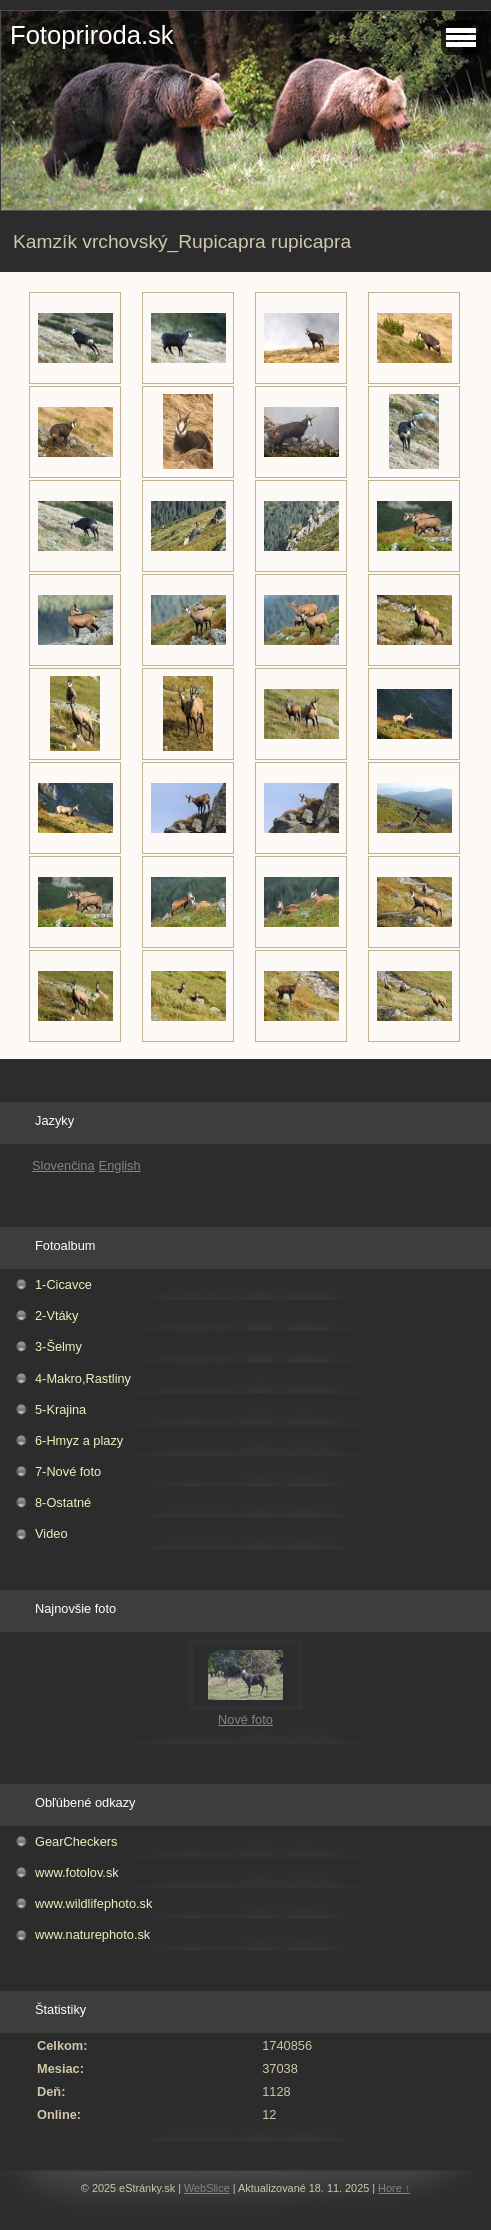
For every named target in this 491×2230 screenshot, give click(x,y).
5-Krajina (60, 1409)
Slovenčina (63, 1165)
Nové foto (245, 1719)
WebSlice (207, 2188)
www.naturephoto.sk (92, 1934)
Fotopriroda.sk (92, 35)
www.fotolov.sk (77, 1872)
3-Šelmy (58, 1346)
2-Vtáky (56, 1315)
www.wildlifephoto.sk (93, 1903)
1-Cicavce (63, 1284)
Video (51, 1533)
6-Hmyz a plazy (79, 1440)
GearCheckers (76, 1841)
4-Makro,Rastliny (83, 1378)
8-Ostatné (63, 1502)
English (120, 1165)
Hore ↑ (394, 2188)
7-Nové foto (68, 1471)
